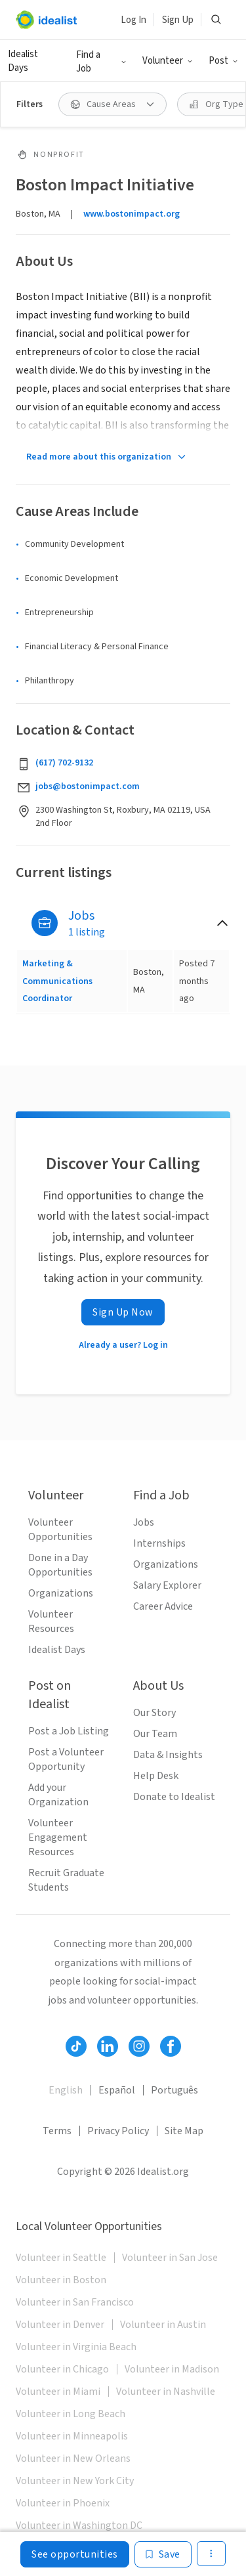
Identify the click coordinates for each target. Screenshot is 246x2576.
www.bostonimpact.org (131, 214)
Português (174, 2090)
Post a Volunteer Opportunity (66, 1759)
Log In (133, 20)
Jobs (143, 1522)
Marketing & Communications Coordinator (57, 981)
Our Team (155, 1734)
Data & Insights (168, 1755)
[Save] (163, 2554)
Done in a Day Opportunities (60, 1565)
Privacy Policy (118, 2131)
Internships (159, 1543)
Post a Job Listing (68, 1731)
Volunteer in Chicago (62, 2369)
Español (116, 2090)
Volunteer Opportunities (60, 1529)
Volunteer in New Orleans (73, 2458)
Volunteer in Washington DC (79, 2525)
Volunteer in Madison (172, 2369)
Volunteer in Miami (58, 2391)
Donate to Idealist (174, 1797)
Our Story (154, 1713)
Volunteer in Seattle (61, 2257)
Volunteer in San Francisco (75, 2302)
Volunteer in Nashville (165, 2391)
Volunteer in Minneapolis (72, 2436)
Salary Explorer (167, 1585)
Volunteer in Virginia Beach (76, 2347)
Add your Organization (58, 1794)
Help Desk (155, 1776)
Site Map (184, 2131)
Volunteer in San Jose (170, 2257)
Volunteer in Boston (61, 2280)
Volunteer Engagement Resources (57, 1837)
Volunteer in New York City (75, 2481)
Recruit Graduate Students (66, 1880)
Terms (57, 2131)
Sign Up (178, 20)
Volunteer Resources (51, 1621)
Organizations (60, 1593)
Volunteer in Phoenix (63, 2503)
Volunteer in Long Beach (70, 2414)
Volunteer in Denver (60, 2324)
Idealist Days (23, 61)
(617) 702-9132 (64, 762)
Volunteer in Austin (163, 2324)
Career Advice (163, 1606)
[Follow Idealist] (76, 2046)
